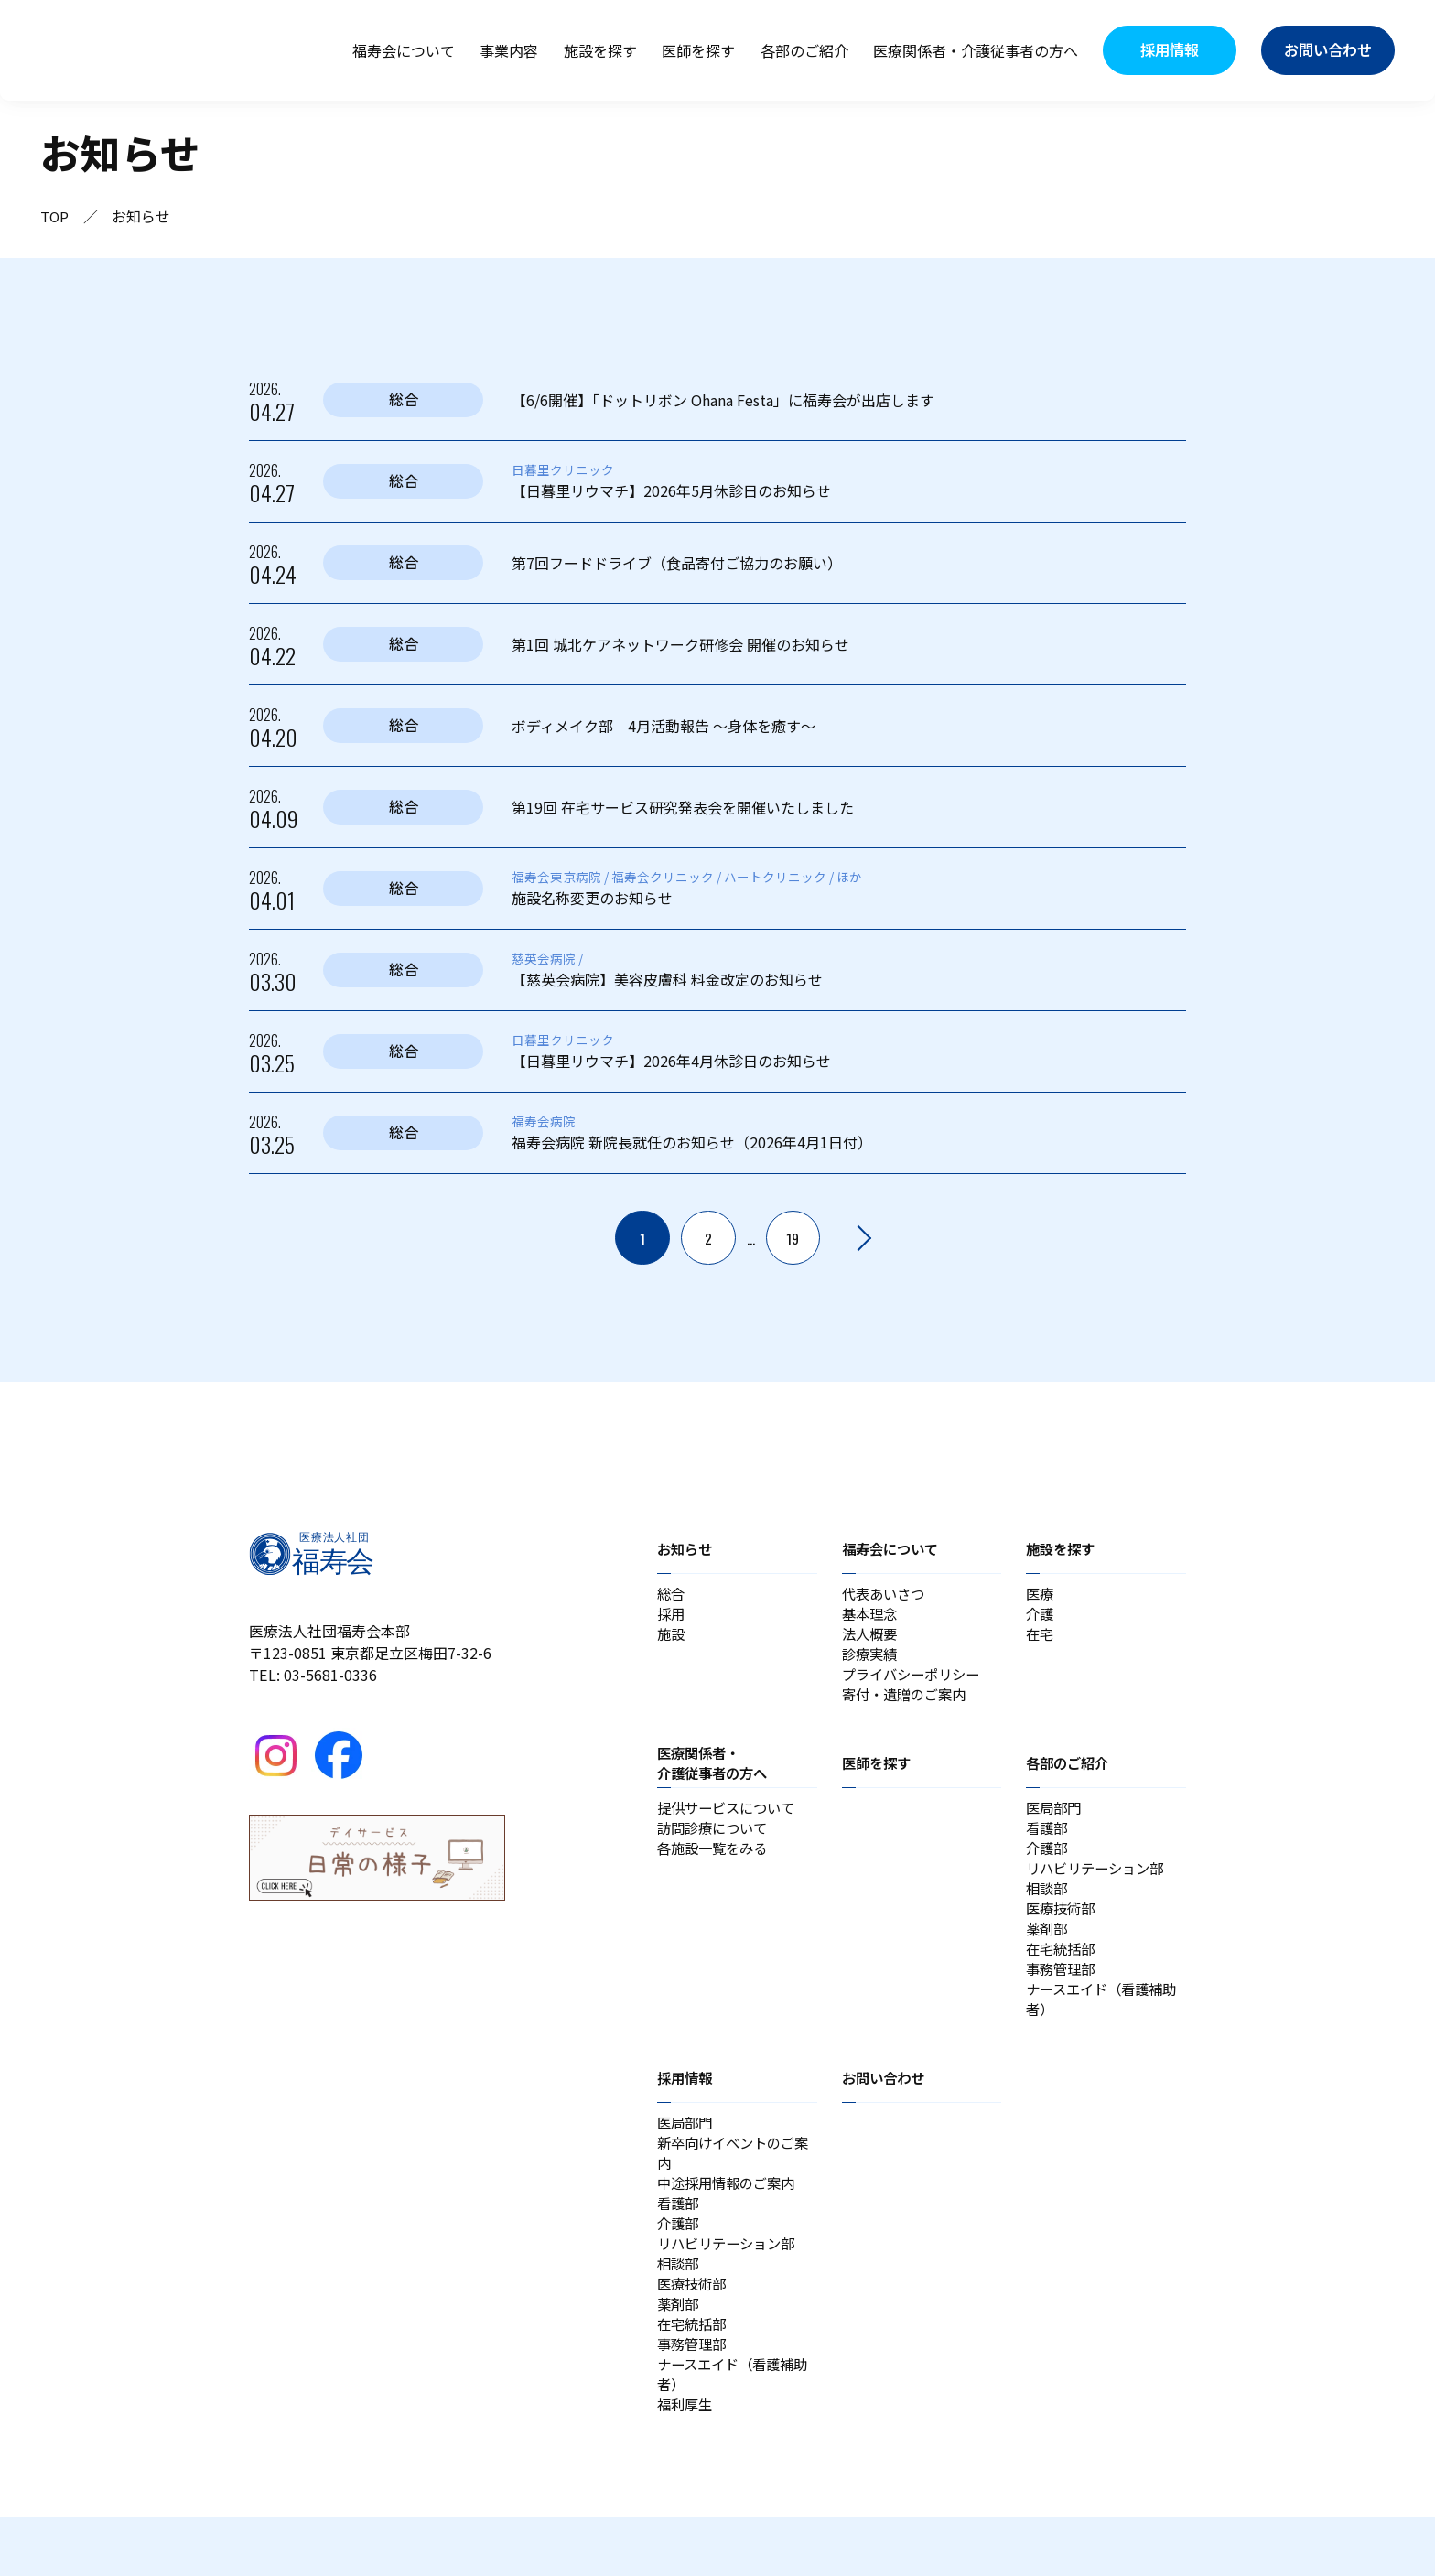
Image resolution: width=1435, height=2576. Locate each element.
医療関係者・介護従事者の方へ (975, 50)
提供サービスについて (730, 1820)
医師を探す (698, 50)
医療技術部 (1062, 1930)
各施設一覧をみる (715, 1864)
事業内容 (509, 50)
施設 (671, 1639)
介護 (1040, 1617)
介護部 (1048, 1864)
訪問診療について (715, 1842)
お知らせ (686, 1548)
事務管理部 (1062, 1996)
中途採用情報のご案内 (730, 2221)
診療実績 (871, 1661)
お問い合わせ (886, 2108)
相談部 (1048, 1908)
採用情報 (686, 2108)
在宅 (1040, 1639)
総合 (671, 1595)
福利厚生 (686, 2463)
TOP (55, 216)
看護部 (1048, 1842)
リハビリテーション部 (1099, 1886)
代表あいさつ (886, 1595)
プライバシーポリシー (915, 1683)
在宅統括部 (1062, 1974)
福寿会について (403, 50)
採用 (671, 1617)
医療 (1040, 1595)
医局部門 (1055, 1820)
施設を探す (600, 50)
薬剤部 (1048, 1952)
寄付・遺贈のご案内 (908, 1705)
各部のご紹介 (804, 50)
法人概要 (871, 1639)
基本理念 (871, 1617)
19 (793, 1238)
